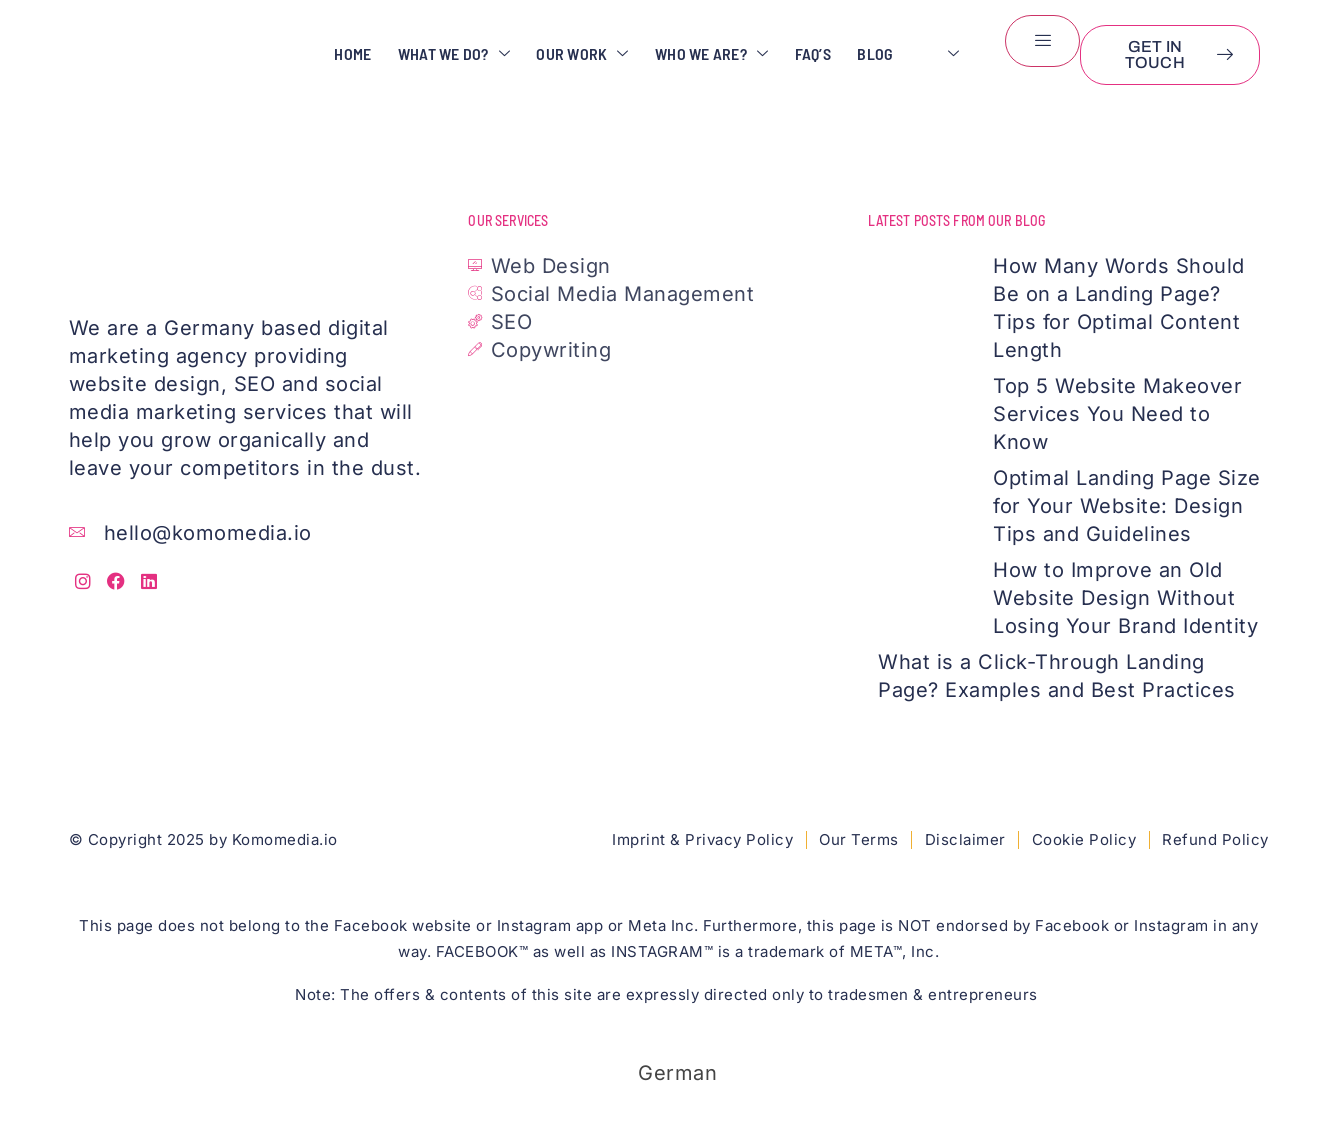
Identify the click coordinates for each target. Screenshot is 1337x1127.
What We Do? (437, 55)
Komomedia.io (285, 839)
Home (332, 54)
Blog (873, 54)
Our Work (569, 55)
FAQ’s (807, 54)
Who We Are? (702, 55)
